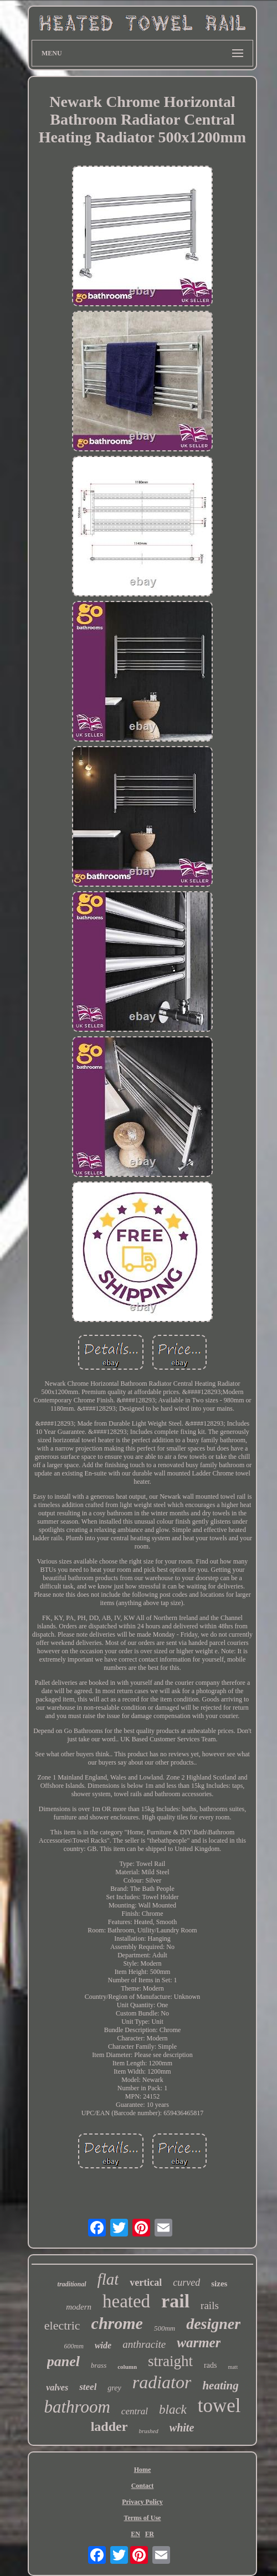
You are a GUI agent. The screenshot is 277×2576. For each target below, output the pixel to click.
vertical (146, 2282)
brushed (148, 2431)
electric (62, 2325)
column (127, 2366)
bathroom (77, 2406)
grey (114, 2388)
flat (108, 2279)
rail (175, 2301)
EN (135, 2534)
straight (170, 2361)
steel (87, 2387)
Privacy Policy (142, 2502)
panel (63, 2361)
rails (210, 2305)
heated (126, 2301)
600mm (74, 2346)
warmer (198, 2342)
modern (78, 2306)
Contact (142, 2486)
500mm (164, 2328)
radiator (162, 2382)
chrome (117, 2323)
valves (57, 2387)
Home (142, 2470)
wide (103, 2345)
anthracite (144, 2344)
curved (186, 2282)
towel (219, 2405)
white (182, 2427)
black (173, 2409)
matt (233, 2367)
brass (98, 2365)
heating (220, 2385)
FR (149, 2534)
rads (210, 2365)
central (134, 2411)
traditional (72, 2284)
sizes (219, 2283)
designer (213, 2323)
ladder (109, 2426)
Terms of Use (142, 2518)
